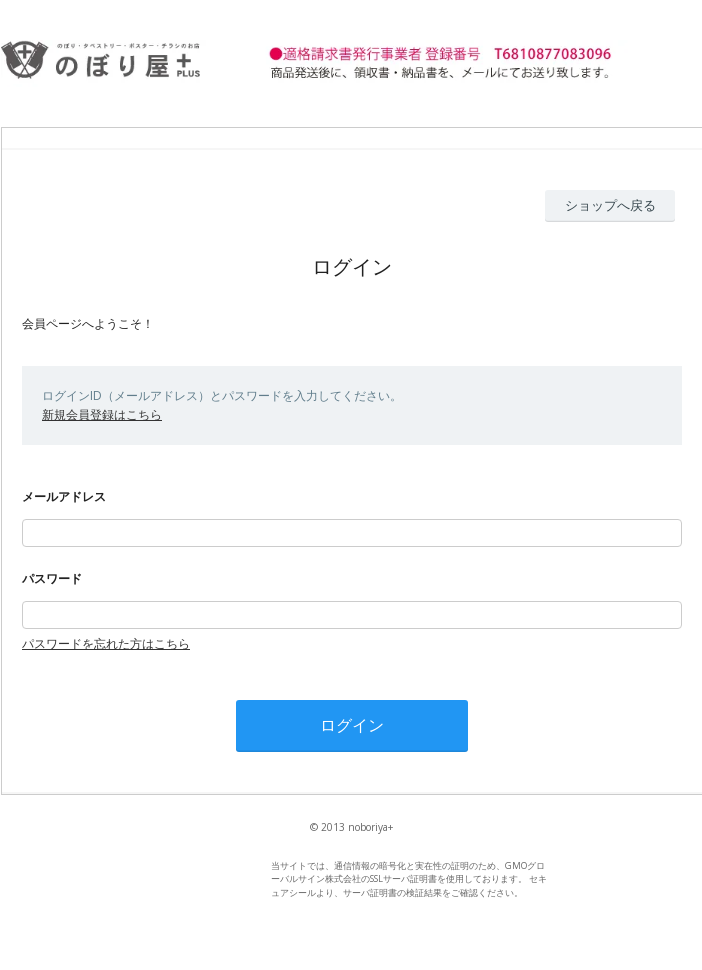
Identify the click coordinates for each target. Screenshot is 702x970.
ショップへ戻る (610, 205)
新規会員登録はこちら (102, 414)
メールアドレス (64, 496)
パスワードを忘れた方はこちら (106, 643)
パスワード (52, 578)
